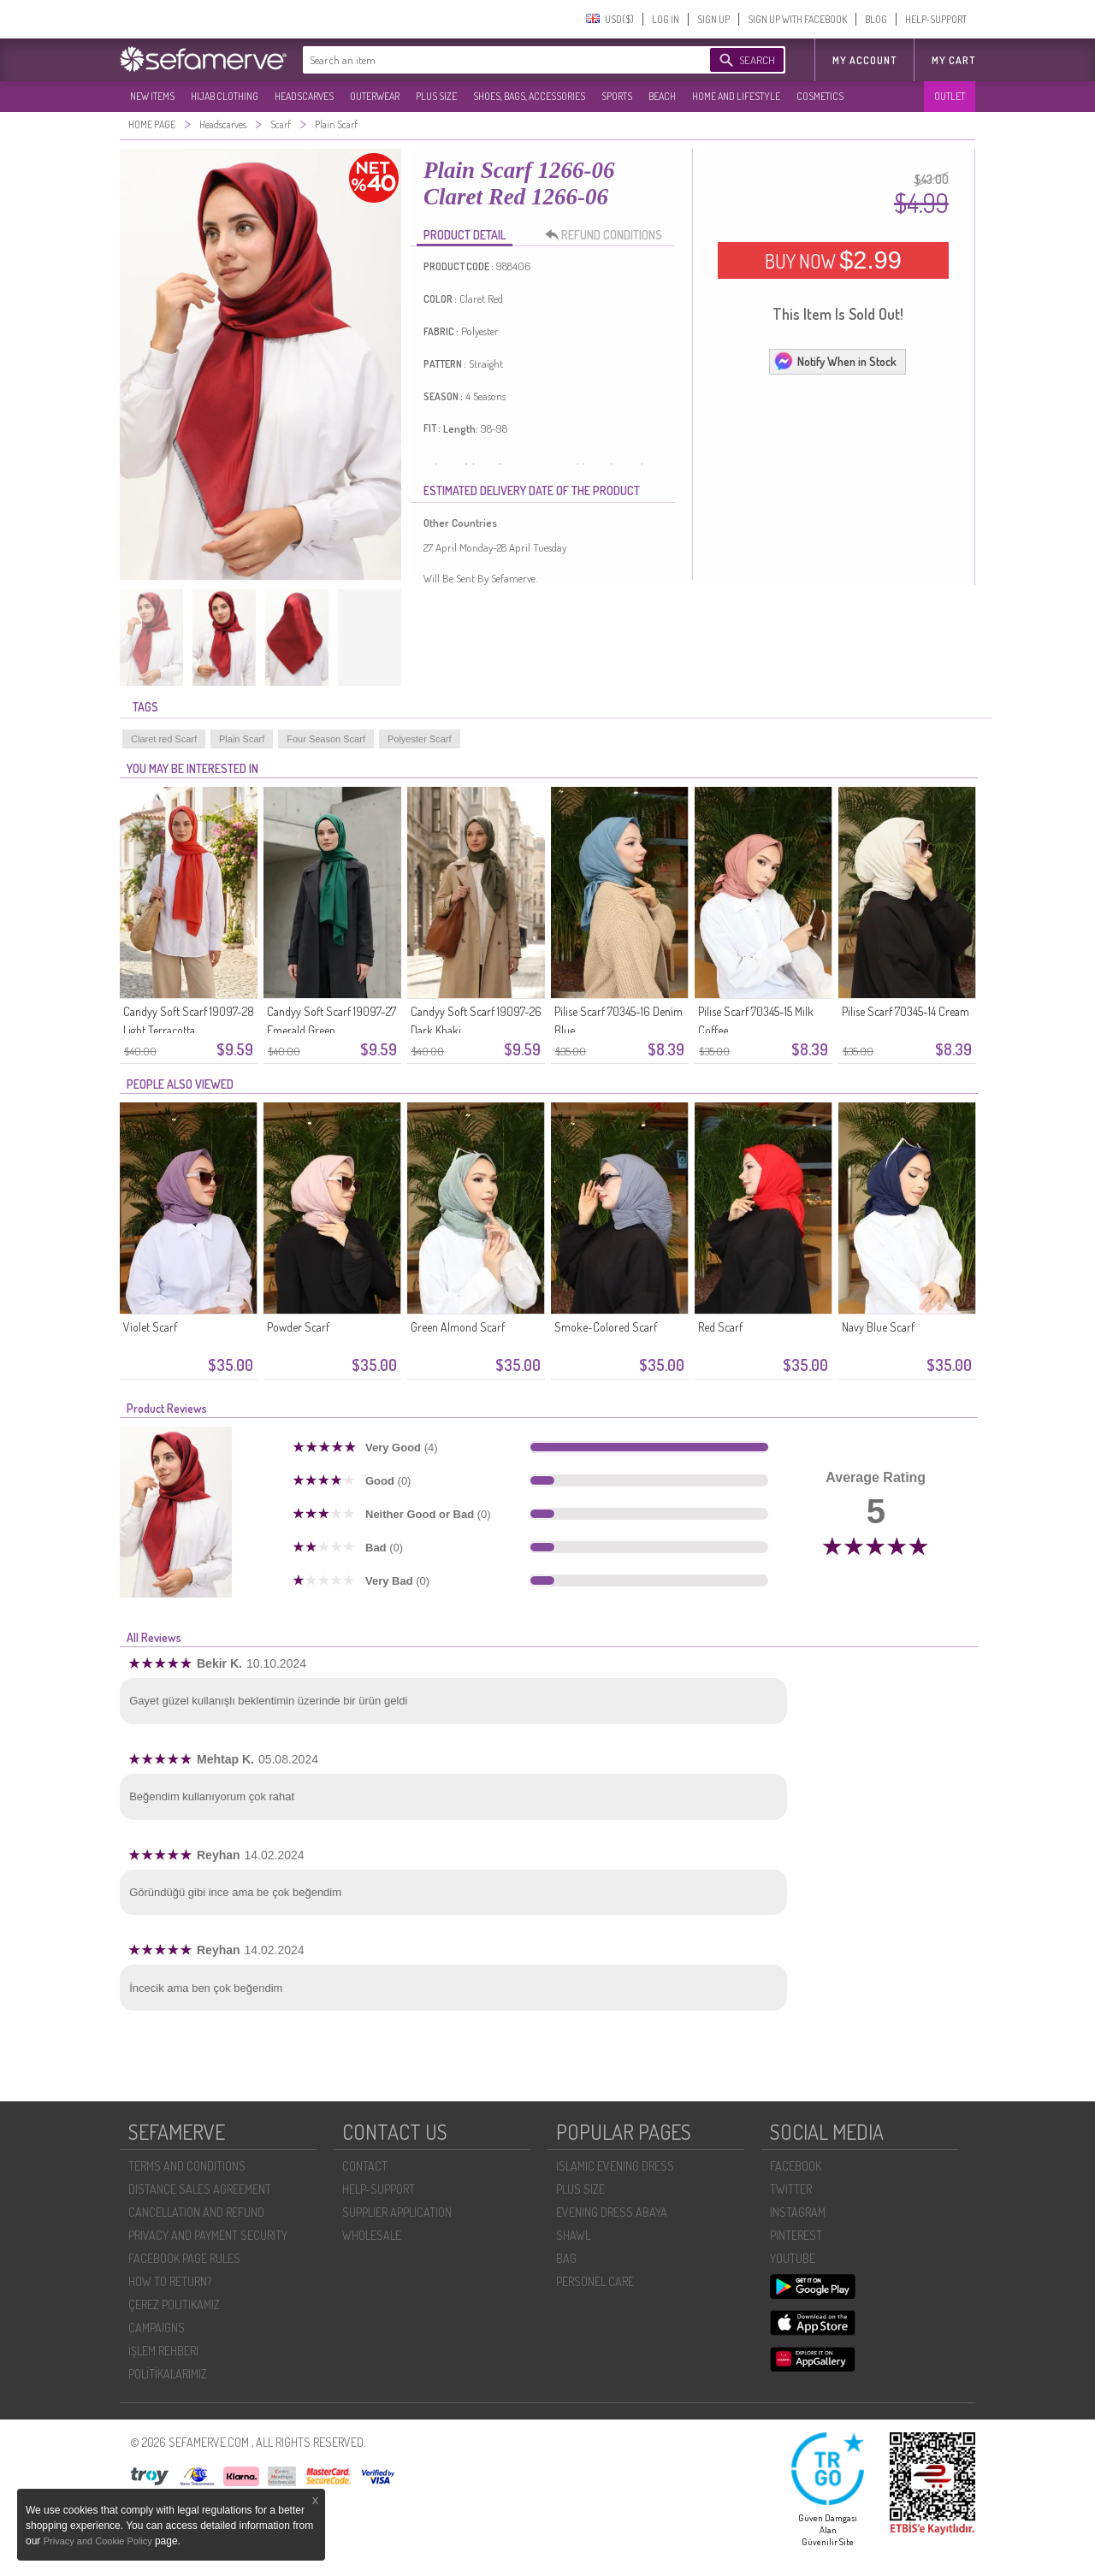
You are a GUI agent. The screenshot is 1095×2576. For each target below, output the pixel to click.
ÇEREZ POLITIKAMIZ (174, 2304)
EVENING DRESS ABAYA (611, 2212)
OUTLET (949, 96)
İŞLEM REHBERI (163, 2350)
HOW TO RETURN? (169, 2281)
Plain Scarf (241, 739)
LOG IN (665, 19)
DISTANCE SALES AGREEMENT (199, 2189)
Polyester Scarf (420, 739)
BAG (566, 2258)
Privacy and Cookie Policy (99, 2541)
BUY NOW (833, 260)
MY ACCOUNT (864, 60)
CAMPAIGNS (156, 2327)
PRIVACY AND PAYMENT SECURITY (207, 2235)
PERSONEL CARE (595, 2281)
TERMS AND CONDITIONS (187, 2166)
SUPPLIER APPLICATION (397, 2212)
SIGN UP (713, 19)
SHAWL (573, 2235)
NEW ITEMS (152, 96)
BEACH (662, 96)
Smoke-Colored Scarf (605, 1327)
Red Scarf (720, 1327)
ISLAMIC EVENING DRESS (615, 2166)
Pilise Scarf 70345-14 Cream (905, 1011)
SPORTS (616, 96)
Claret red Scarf (164, 739)
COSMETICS (819, 96)
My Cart (953, 60)
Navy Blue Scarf (878, 1327)
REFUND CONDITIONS (608, 235)
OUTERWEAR (375, 96)
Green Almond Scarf (458, 1327)
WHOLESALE (371, 2235)
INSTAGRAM (798, 2212)
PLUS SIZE (436, 96)
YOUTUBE (792, 2258)
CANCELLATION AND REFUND (196, 2212)
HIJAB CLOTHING (224, 96)
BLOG (876, 19)
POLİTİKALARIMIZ (167, 2373)
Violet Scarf (150, 1327)
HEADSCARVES (304, 96)
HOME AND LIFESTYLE (736, 96)
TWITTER (791, 2189)
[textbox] (489, 60)
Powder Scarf (298, 1327)
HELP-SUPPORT (936, 19)
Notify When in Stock (835, 361)
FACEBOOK (795, 2166)
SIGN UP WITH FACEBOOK (797, 19)
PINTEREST (796, 2235)
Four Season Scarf (326, 739)
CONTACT (365, 2166)
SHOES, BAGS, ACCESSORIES (529, 96)
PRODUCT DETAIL (464, 234)
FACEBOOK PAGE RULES (184, 2258)
